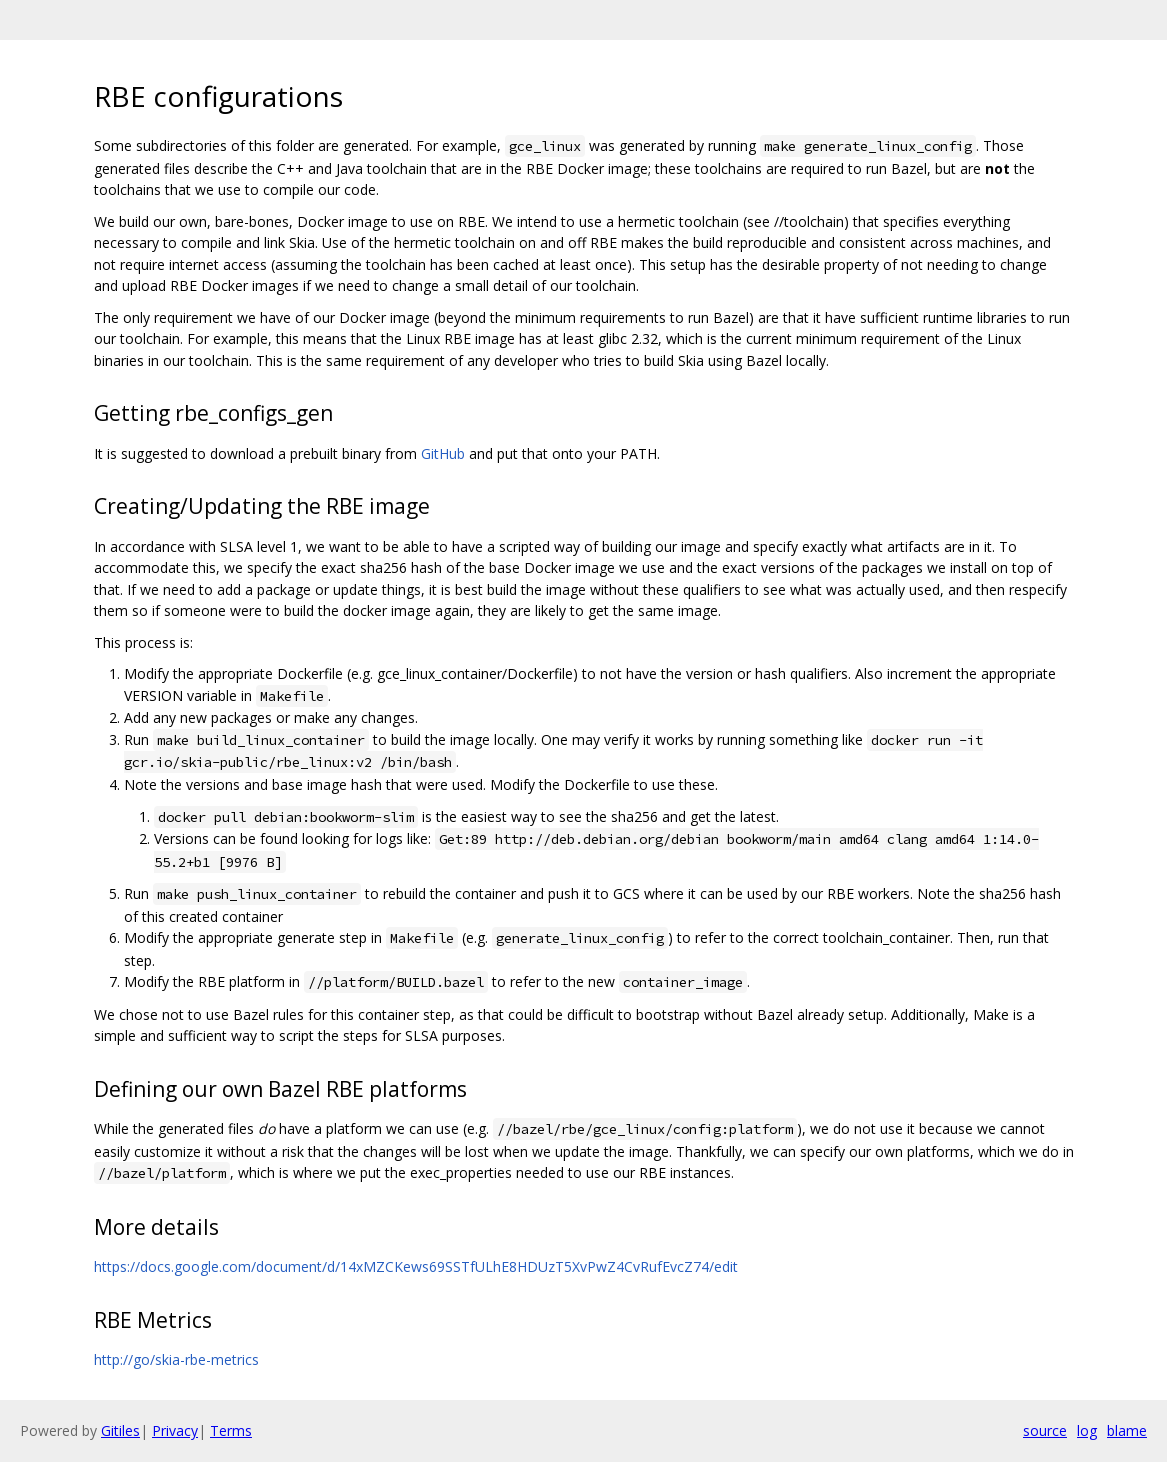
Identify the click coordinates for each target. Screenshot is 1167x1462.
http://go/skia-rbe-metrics (176, 1359)
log (1087, 1430)
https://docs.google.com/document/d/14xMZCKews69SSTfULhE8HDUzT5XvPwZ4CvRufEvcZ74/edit (416, 1266)
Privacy (175, 1430)
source (1045, 1430)
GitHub (443, 453)
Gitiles (120, 1430)
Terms (231, 1430)
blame (1127, 1430)
